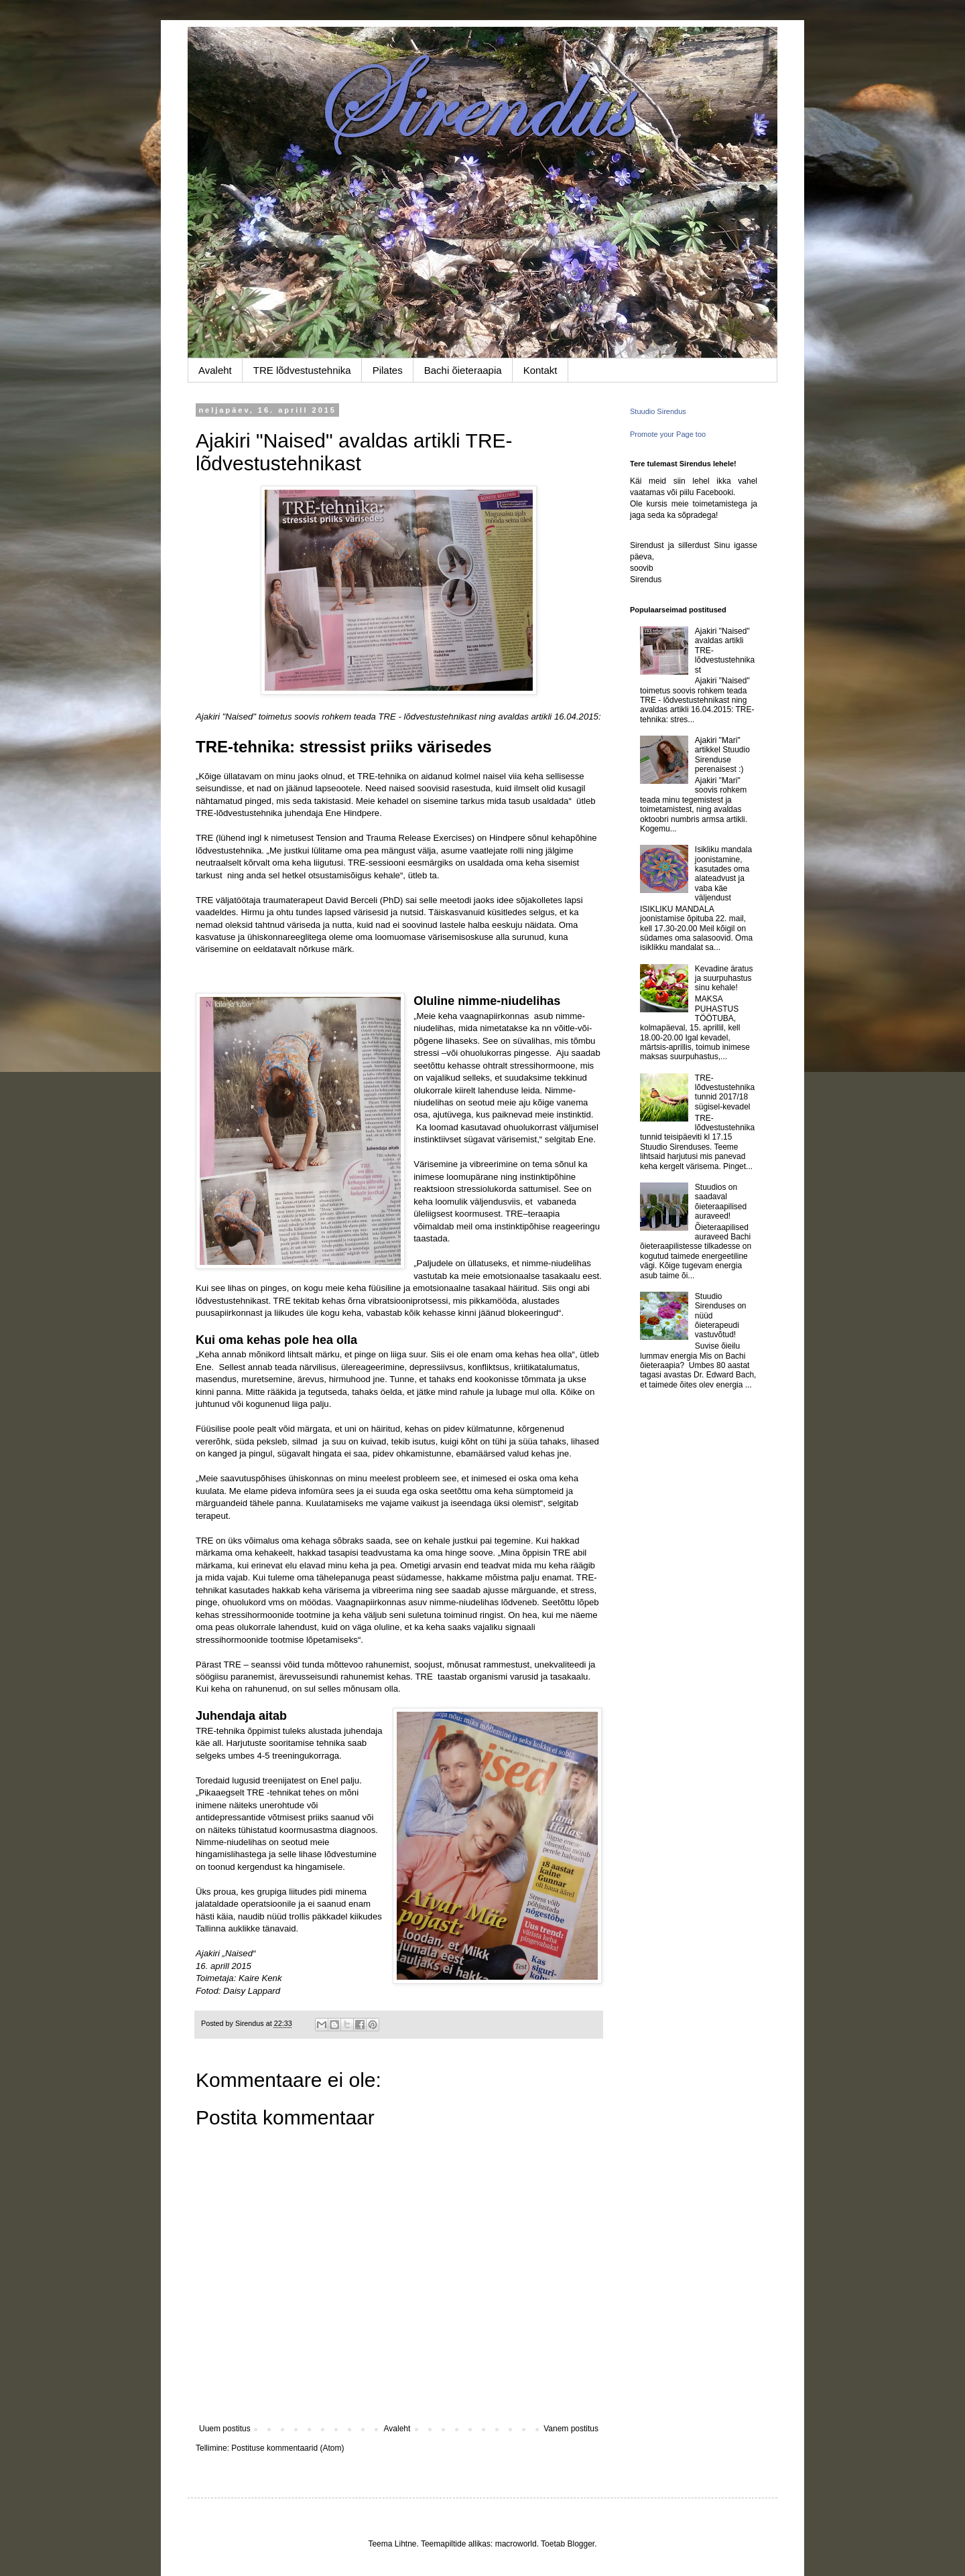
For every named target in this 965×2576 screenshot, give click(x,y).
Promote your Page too (668, 434)
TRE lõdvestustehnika (302, 370)
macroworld (516, 2544)
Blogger (581, 2544)
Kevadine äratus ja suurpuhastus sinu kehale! (724, 978)
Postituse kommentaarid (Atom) (287, 2448)
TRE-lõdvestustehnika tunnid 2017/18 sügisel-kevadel (725, 1092)
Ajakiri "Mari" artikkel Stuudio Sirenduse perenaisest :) (722, 755)
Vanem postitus (570, 2428)
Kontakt (540, 370)
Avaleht (215, 370)
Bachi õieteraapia (463, 370)
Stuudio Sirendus (658, 411)
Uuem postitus (225, 2428)
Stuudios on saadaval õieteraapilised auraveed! (721, 1201)
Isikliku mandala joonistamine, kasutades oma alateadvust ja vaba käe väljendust (723, 873)
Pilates (388, 370)
